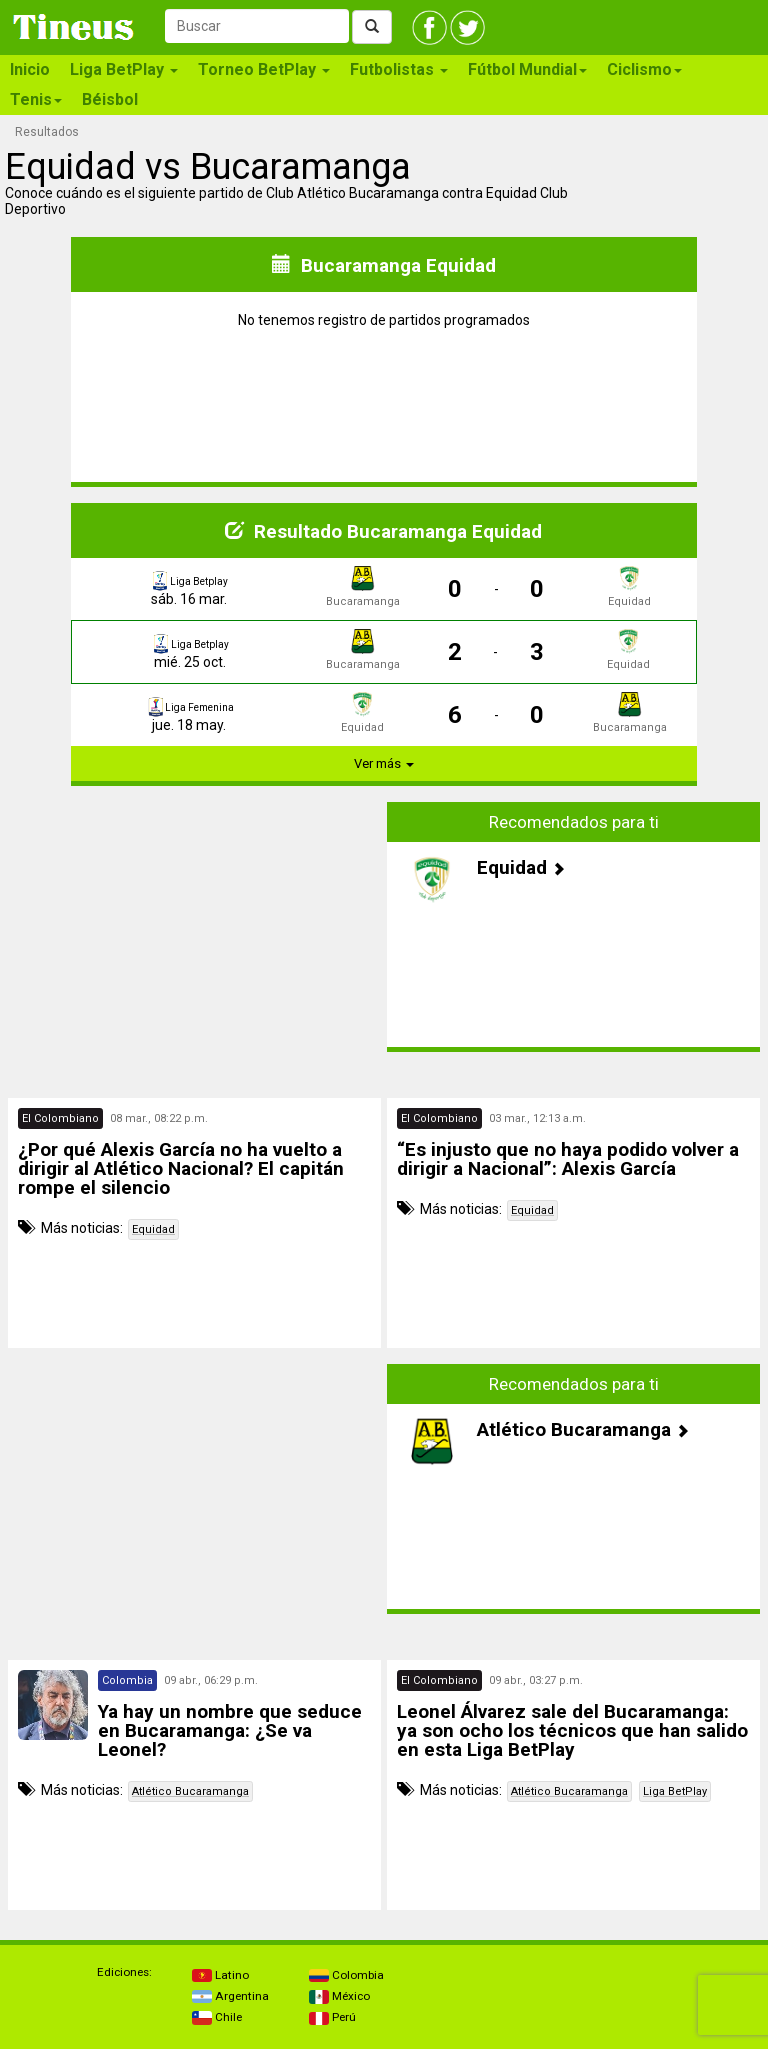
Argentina (230, 1996)
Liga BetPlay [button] (124, 69)
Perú (332, 2017)
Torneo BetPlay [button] (264, 69)
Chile (217, 2017)
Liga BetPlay (675, 1791)
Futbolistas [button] (399, 69)
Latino (220, 1975)
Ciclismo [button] (644, 69)
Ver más (384, 763)
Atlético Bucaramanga (190, 1791)
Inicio (30, 69)
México (339, 1996)
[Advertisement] (195, 927)
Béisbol (110, 99)
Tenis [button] (36, 99)
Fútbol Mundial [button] (527, 69)
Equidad (153, 1229)
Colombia (346, 1975)
